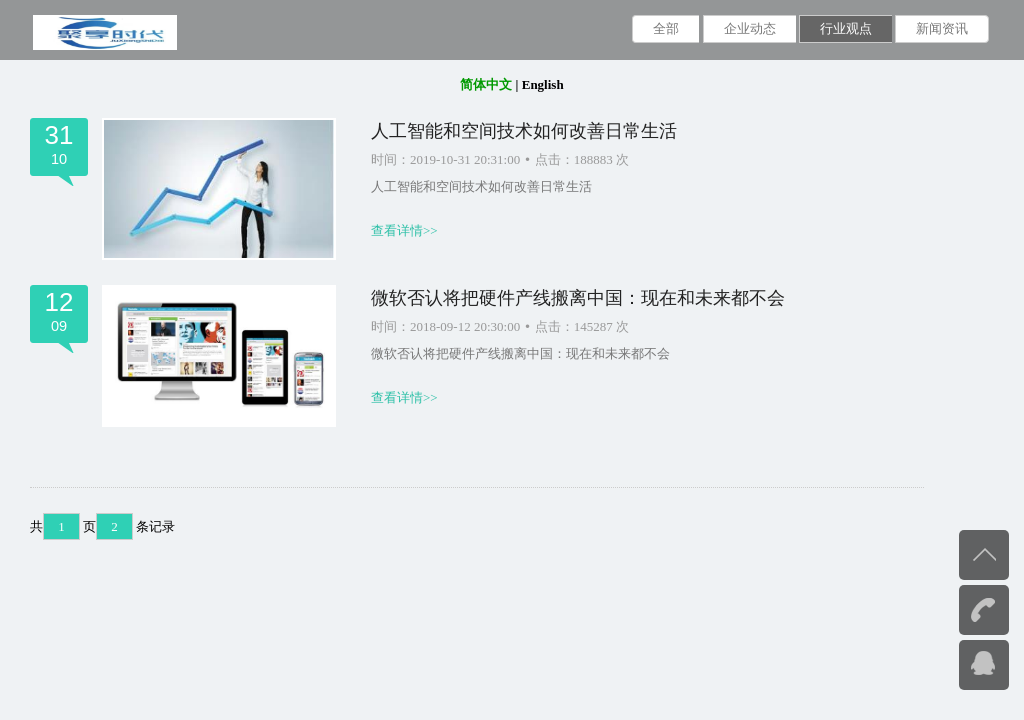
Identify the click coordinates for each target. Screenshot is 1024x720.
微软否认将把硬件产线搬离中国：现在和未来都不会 (578, 298)
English (543, 84)
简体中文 (486, 84)
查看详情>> (404, 230)
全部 (666, 28)
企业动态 (750, 28)
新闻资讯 (942, 28)
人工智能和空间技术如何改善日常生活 (524, 131)
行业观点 (846, 28)
